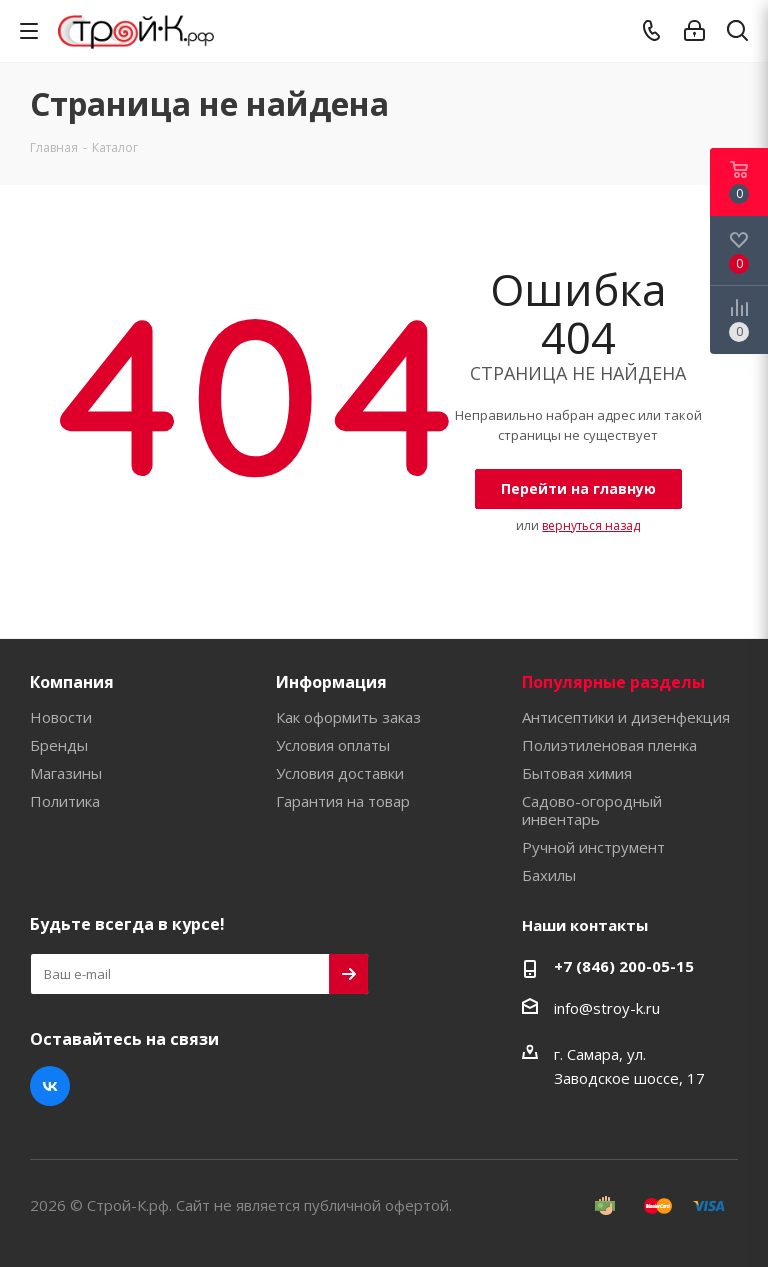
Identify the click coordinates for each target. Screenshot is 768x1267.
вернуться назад (591, 525)
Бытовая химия (577, 773)
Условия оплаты (333, 745)
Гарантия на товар (343, 801)
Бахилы (549, 875)
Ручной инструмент (593, 847)
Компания (72, 682)
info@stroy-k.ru (607, 1008)
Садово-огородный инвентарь (592, 810)
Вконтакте (50, 1086)
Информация (331, 682)
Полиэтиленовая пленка (609, 745)
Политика (65, 801)
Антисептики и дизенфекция (626, 717)
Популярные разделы (613, 682)
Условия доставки (340, 773)
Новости (61, 717)
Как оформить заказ (348, 717)
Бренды (59, 745)
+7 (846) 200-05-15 (624, 966)
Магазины (66, 773)
